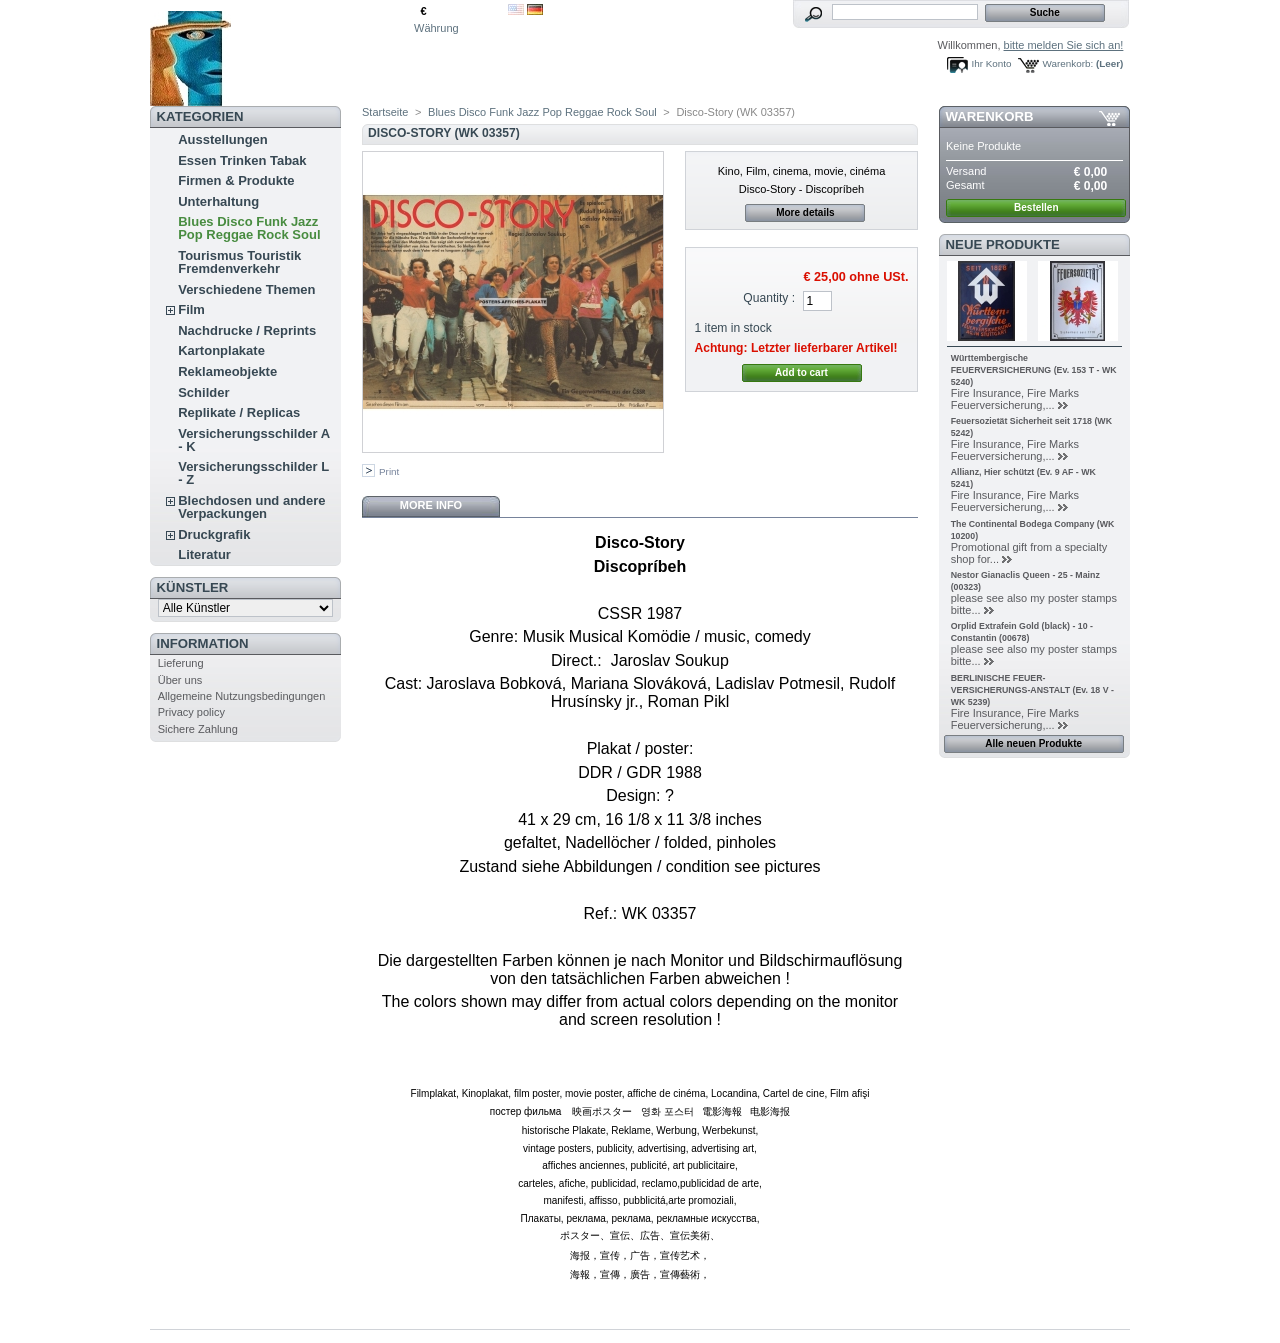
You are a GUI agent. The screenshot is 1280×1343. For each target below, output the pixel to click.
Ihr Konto (992, 63)
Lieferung (181, 663)
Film (191, 309)
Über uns (180, 680)
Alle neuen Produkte (1033, 743)
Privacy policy (191, 712)
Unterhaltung (218, 201)
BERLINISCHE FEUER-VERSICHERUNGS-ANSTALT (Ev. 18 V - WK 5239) (1032, 690)
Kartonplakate (221, 350)
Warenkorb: (1068, 63)
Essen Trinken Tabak (242, 160)
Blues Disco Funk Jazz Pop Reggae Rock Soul (249, 228)
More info (431, 505)
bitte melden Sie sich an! (1064, 45)
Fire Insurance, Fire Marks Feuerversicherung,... (1015, 399)
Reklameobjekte (227, 371)
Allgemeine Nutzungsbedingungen (242, 696)
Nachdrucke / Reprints (247, 330)
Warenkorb (990, 116)
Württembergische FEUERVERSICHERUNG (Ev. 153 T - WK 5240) (1034, 370)
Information (203, 643)
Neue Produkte (1003, 244)
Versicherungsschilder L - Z (253, 473)
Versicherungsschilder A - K (254, 440)
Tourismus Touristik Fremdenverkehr (239, 262)
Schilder (203, 392)
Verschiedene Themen (246, 289)
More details (805, 212)
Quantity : (769, 298)
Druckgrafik (214, 534)
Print (389, 471)
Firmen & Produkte (236, 180)
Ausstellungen (223, 139)
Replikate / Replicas (239, 412)
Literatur (204, 554)
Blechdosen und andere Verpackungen (251, 507)
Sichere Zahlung (198, 729)
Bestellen (1036, 207)
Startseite (385, 112)
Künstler (193, 587)
